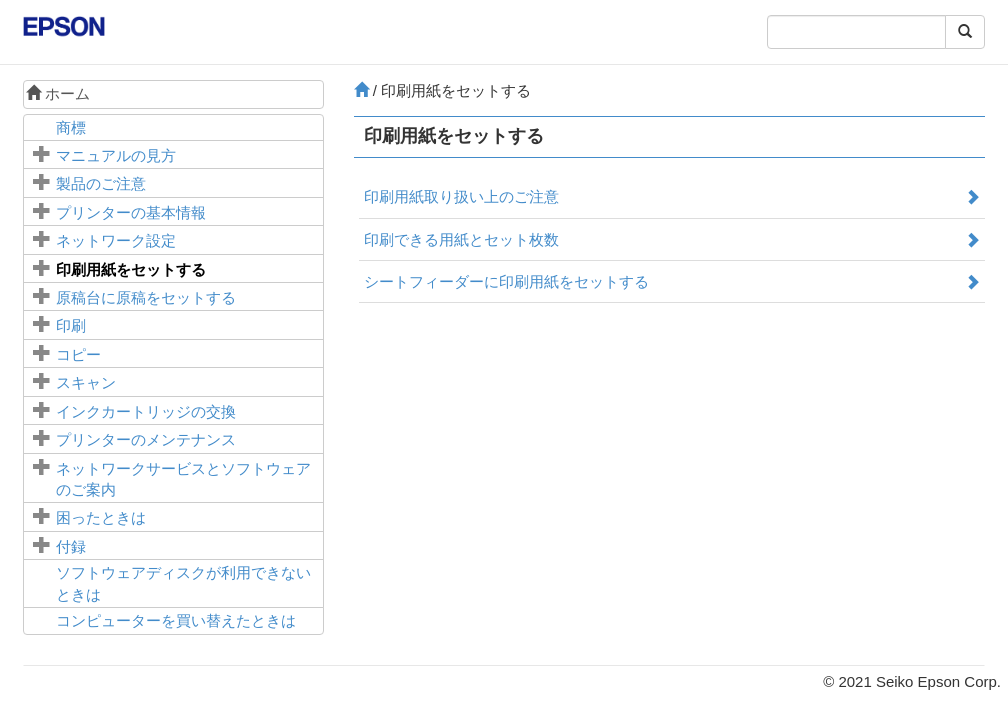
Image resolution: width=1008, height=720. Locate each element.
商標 (71, 127)
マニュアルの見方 (116, 155)
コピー (78, 354)
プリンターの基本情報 (131, 212)
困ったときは (101, 517)
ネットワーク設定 (116, 240)
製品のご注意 (101, 183)
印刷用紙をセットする (131, 269)
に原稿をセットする (146, 297)
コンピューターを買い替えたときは (176, 620)
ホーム (58, 93)
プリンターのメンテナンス (146, 439)
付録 (71, 546)
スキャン (86, 382)
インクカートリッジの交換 (146, 411)
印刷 (71, 325)
